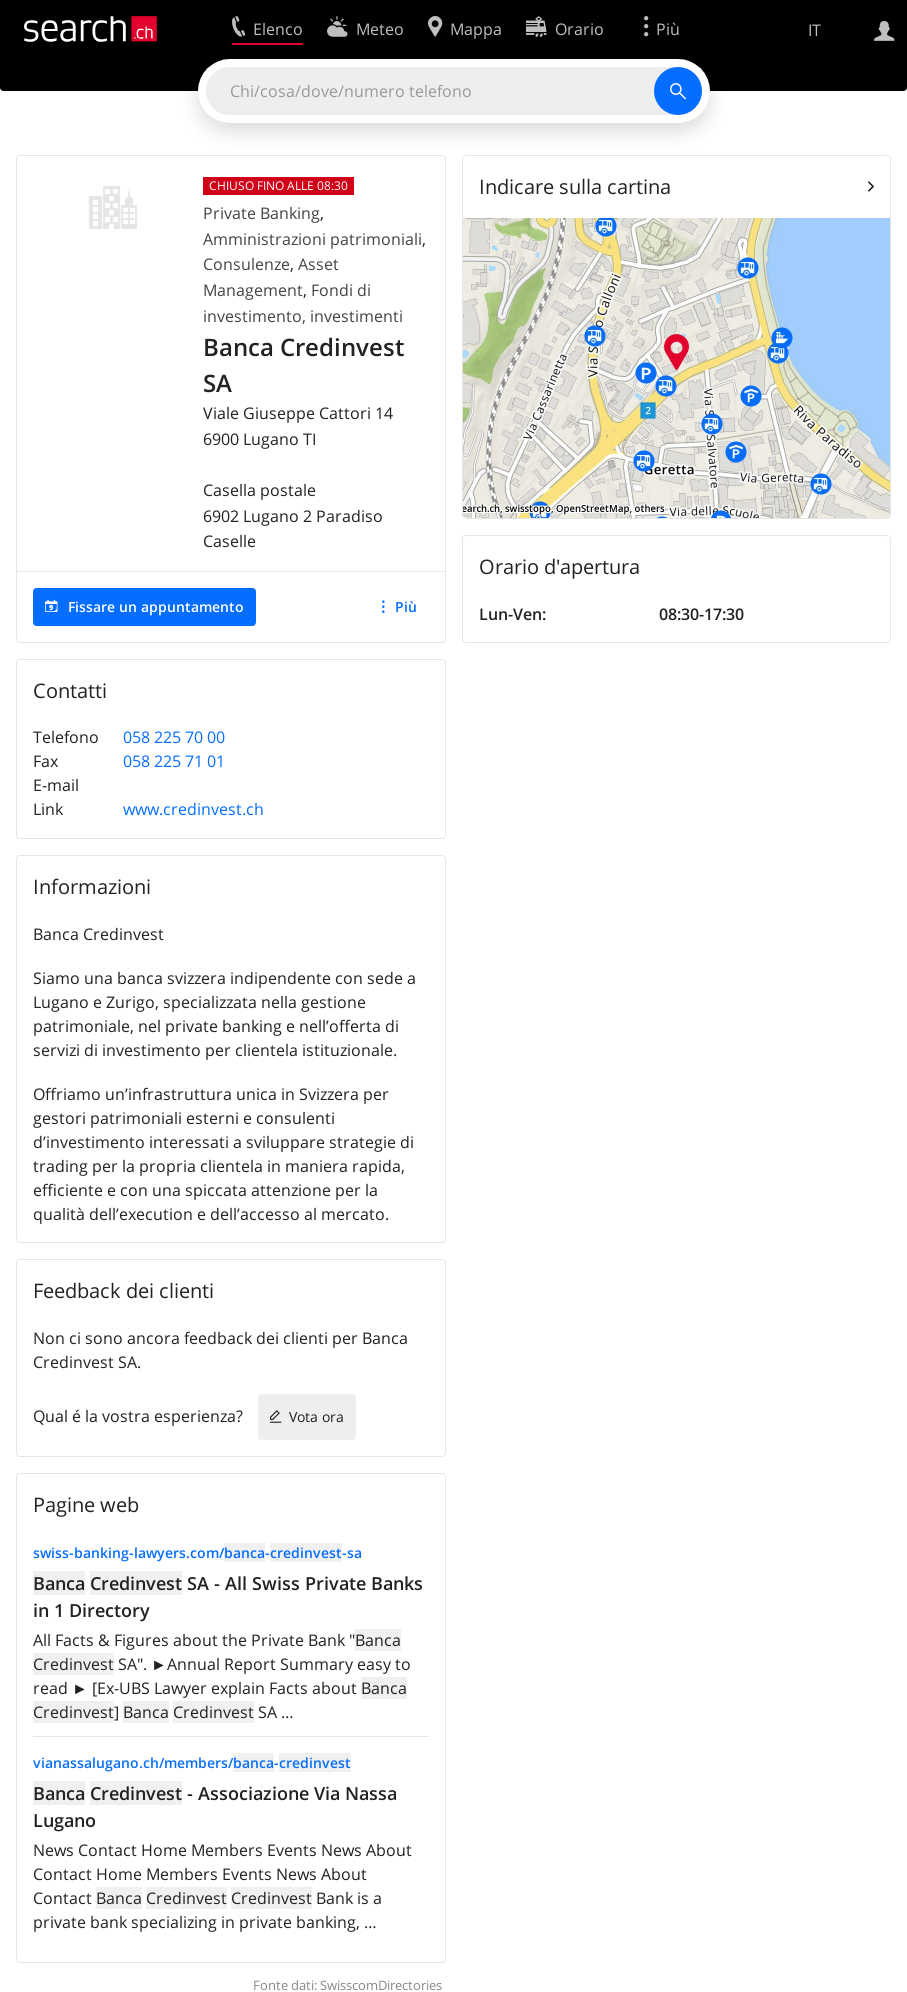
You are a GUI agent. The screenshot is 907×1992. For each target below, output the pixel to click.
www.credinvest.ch (193, 809)
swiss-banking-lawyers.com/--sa (197, 1552)
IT (814, 30)
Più (406, 606)
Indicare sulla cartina (575, 186)
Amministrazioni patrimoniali (312, 239)
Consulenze (246, 264)
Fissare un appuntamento (156, 606)
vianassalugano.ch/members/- (192, 1762)
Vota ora (316, 1416)
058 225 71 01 (174, 761)
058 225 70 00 (174, 737)
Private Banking (261, 213)
